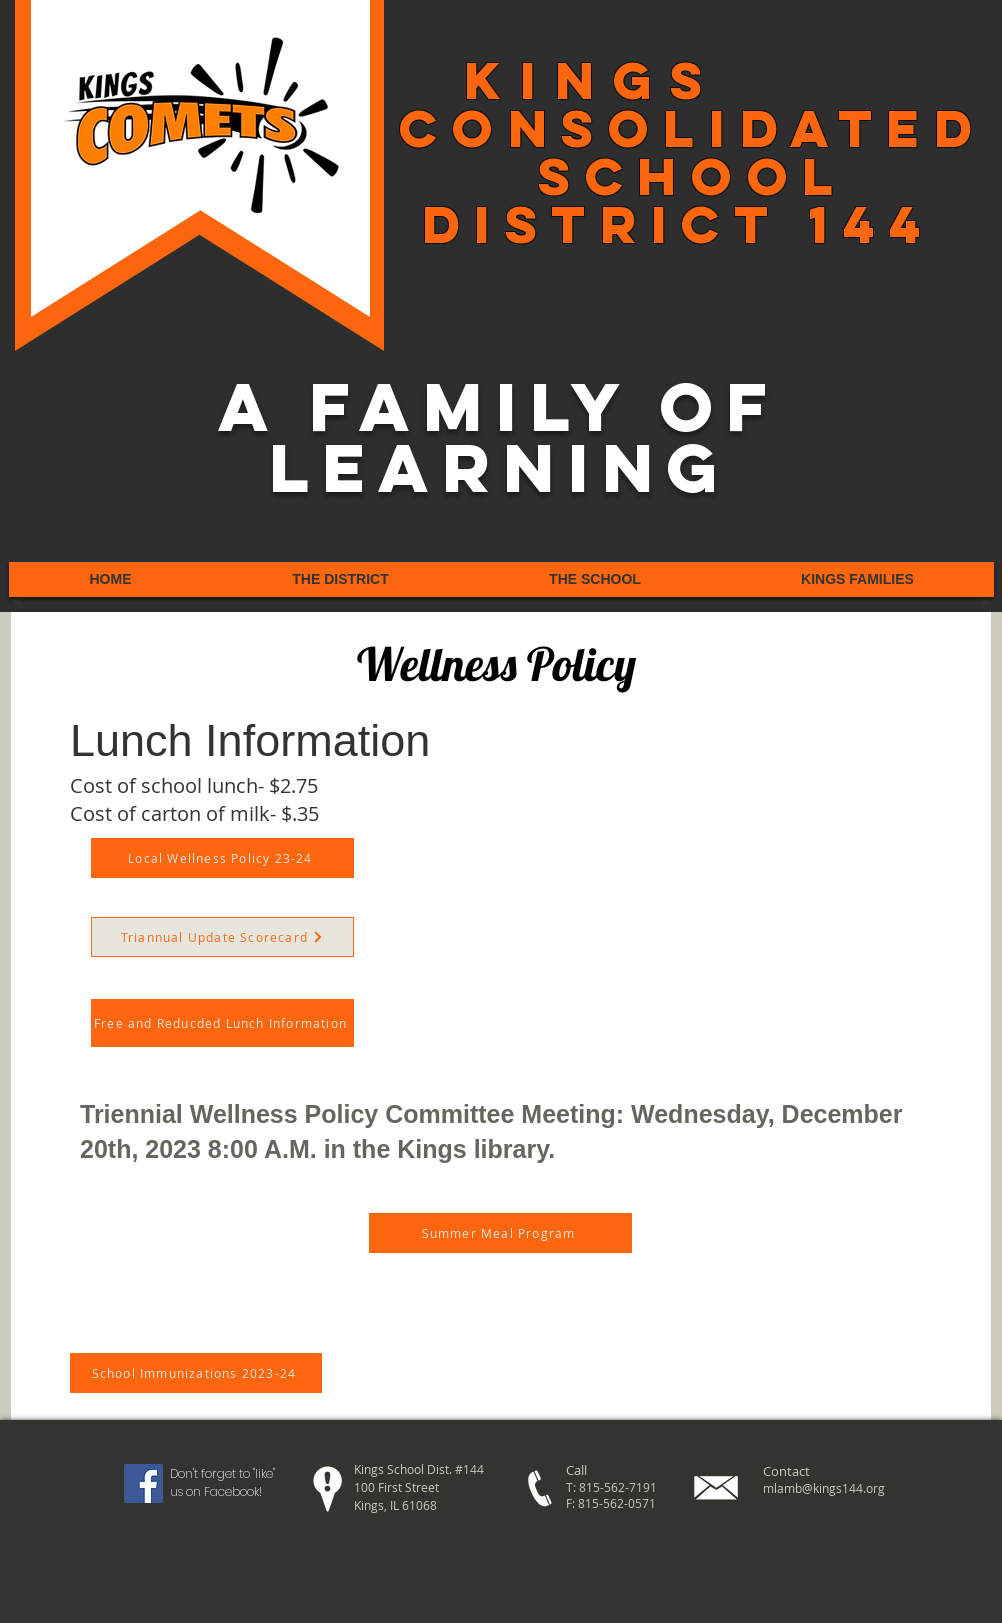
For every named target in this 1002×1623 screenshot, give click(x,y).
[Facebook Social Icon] (143, 1483)
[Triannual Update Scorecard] (222, 937)
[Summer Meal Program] (500, 1233)
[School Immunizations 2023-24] (196, 1373)
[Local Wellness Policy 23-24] (222, 858)
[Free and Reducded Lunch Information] (222, 1023)
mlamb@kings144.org (824, 1488)
